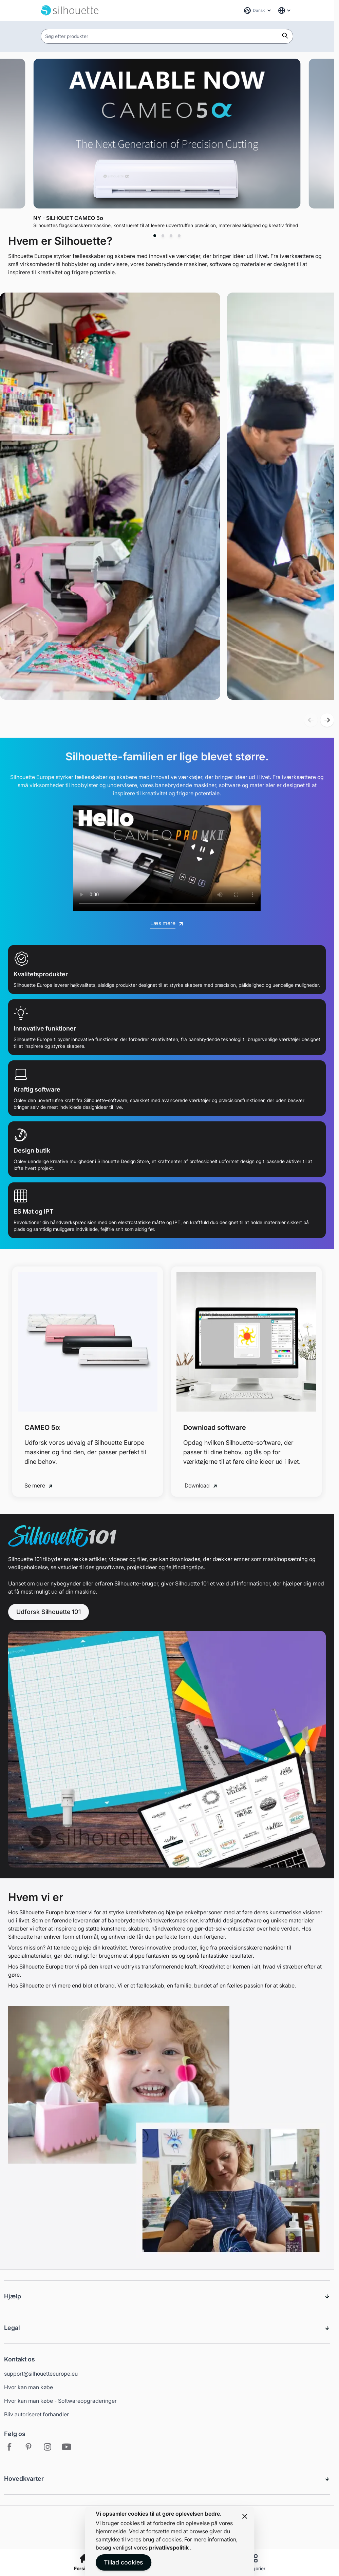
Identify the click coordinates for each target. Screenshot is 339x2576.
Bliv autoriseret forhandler (36, 2414)
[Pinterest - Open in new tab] (28, 2446)
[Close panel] (244, 2516)
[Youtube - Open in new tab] (66, 2446)
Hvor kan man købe (28, 2387)
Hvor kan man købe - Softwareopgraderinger (60, 2400)
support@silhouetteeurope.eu (41, 2373)
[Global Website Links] (284, 10)
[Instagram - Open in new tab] (47, 2446)
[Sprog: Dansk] (258, 10)
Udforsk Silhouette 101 (48, 1611)
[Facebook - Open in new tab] (9, 2446)
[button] (311, 720)
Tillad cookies (123, 2562)
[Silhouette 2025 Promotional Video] (167, 858)
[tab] (154, 235)
